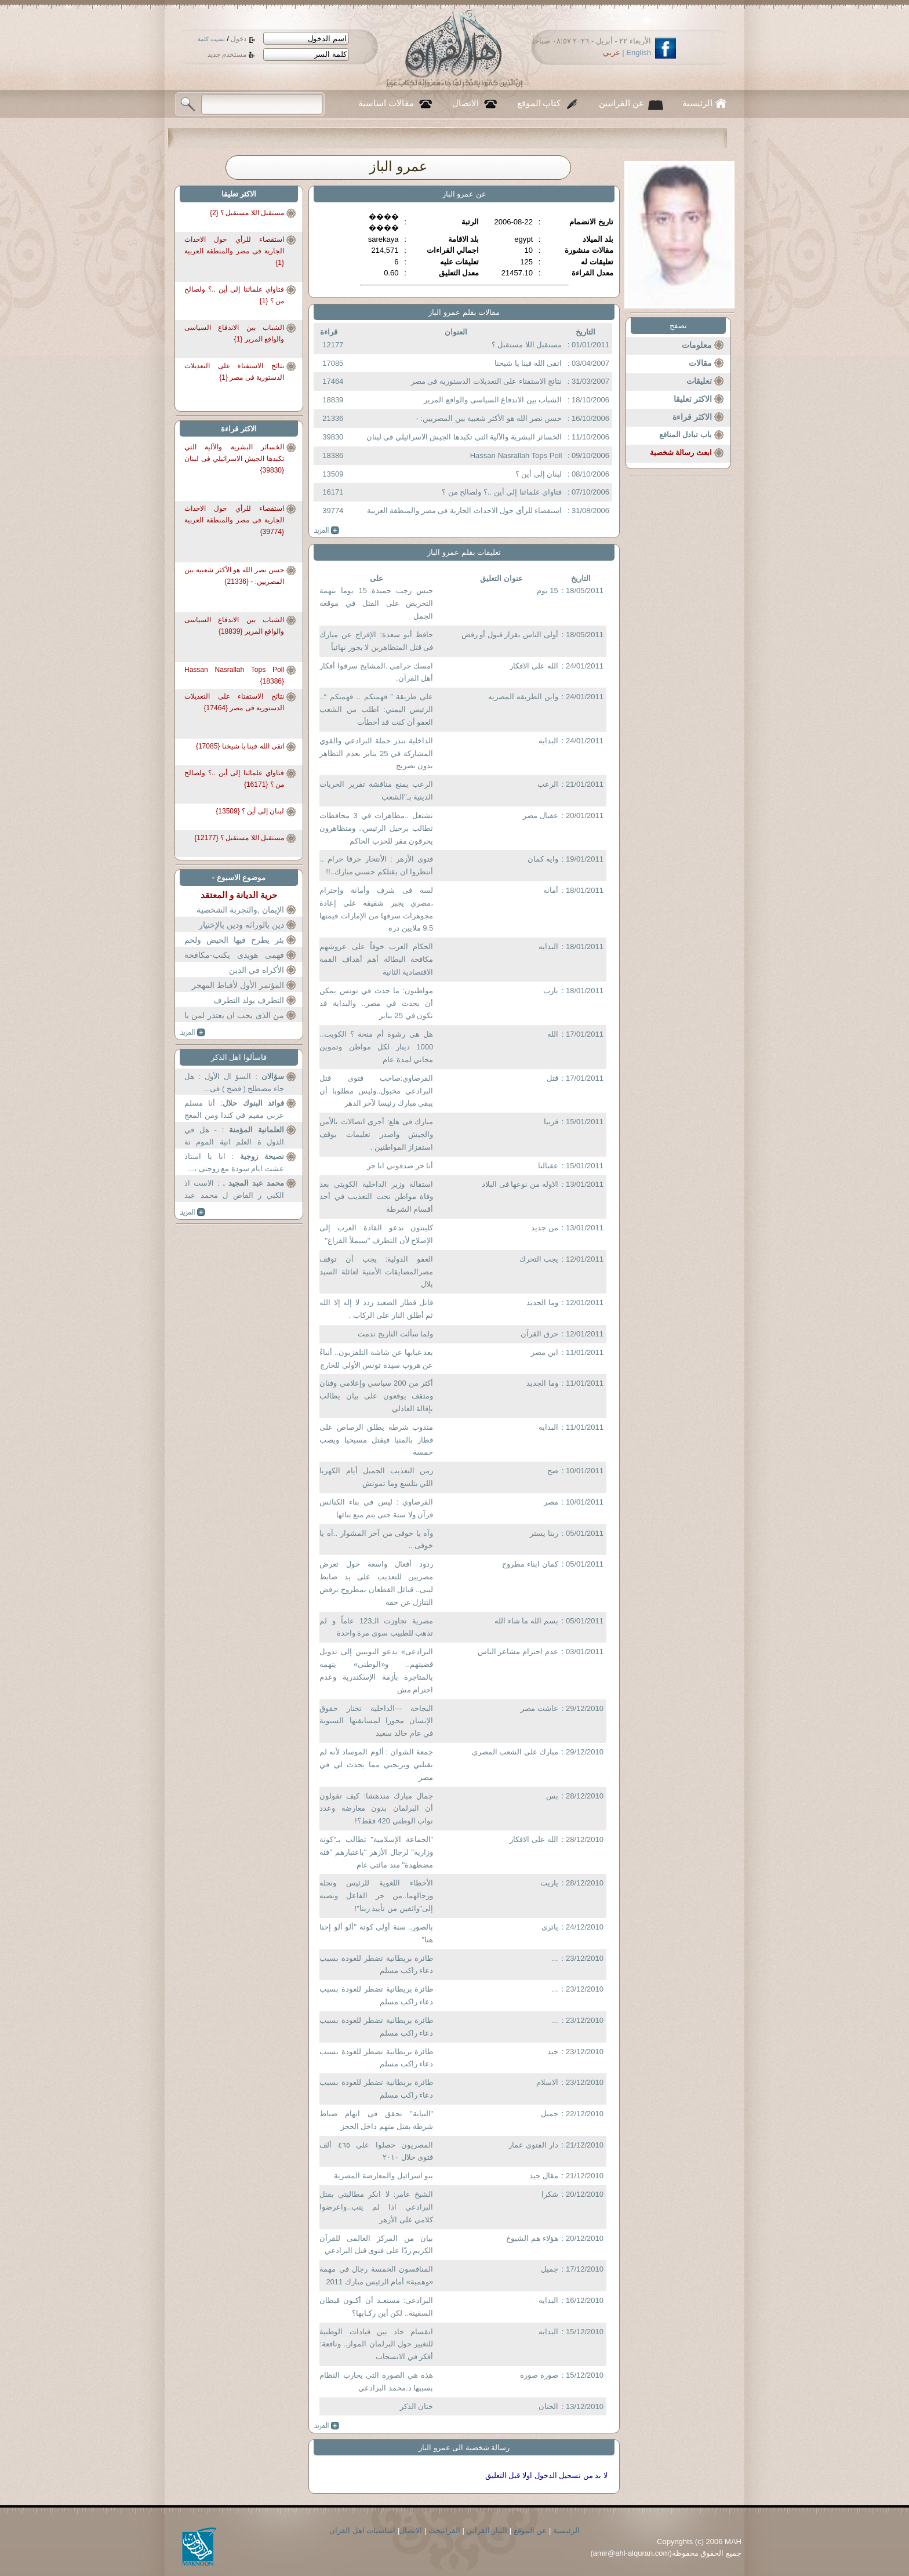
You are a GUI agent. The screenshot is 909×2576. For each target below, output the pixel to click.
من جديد (544, 1227)
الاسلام (547, 2082)
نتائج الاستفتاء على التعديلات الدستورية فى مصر (486, 381)
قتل (552, 1078)
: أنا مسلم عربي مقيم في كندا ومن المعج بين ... (234, 1110)
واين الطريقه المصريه (523, 696)
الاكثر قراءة (692, 417)
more (327, 530)
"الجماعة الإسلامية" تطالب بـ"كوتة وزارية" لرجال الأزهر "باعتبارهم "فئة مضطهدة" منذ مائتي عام (376, 1852)
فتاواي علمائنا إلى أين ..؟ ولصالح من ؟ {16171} (234, 779)
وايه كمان (543, 859)
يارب (550, 990)
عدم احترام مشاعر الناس (518, 1651)
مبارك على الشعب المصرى (515, 1751)
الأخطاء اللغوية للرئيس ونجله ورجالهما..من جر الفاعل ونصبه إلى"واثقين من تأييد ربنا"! (376, 1896)
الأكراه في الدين (256, 970)
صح (552, 1470)
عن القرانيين (621, 103)
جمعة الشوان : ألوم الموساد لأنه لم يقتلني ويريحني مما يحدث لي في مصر (376, 1764)
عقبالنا (548, 1165)
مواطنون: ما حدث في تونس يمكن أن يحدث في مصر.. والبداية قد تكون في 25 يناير (376, 1003)
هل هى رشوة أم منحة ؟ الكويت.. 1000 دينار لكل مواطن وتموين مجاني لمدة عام (376, 1047)
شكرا (549, 2194)
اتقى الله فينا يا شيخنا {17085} (240, 746)
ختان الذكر (417, 2406)
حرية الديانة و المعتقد (239, 895)
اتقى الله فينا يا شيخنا (528, 363)
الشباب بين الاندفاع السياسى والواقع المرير (493, 399)
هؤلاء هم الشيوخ (532, 2238)
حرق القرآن (539, 1333)
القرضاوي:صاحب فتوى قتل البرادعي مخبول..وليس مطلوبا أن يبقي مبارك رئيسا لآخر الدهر (376, 1091)
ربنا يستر (544, 1533)
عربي (611, 52)
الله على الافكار (534, 666)
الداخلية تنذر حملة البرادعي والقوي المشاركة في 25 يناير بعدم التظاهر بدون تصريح (376, 753)
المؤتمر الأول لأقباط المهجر (238, 985)
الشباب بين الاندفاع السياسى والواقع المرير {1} (234, 333)
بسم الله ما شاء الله (526, 1620)
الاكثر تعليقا (693, 399)
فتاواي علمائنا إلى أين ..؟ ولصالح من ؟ (502, 492)
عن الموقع (530, 2530)
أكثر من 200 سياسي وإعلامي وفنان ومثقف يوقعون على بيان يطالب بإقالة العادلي (376, 1396)
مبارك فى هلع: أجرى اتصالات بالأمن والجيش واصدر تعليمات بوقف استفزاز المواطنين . (376, 1134)
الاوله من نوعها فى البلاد (520, 1184)
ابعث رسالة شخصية (681, 452)
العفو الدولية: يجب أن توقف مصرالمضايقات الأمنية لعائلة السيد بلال (376, 1272)
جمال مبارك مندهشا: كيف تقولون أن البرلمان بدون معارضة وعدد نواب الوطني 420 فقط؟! (376, 1809)
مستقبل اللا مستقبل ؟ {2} (247, 213)
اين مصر (544, 1352)
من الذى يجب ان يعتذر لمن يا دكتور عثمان (234, 1022)
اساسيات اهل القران (362, 2530)
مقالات (700, 363)
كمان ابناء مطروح (530, 1564)
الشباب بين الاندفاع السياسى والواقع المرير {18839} (234, 625)
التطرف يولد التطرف (248, 1000)
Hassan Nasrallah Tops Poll (516, 455)
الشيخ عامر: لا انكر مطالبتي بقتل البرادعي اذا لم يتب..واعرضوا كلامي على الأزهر (376, 2207)
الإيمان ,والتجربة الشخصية (240, 909)
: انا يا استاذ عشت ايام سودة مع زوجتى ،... (234, 1162)
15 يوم (547, 590)
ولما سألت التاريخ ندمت (395, 1333)
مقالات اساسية (386, 103)
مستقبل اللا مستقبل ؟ (527, 344)
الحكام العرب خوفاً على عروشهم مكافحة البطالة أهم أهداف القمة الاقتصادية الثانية (376, 959)
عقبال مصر (540, 815)
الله (552, 1034)
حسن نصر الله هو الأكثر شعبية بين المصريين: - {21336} (234, 576)
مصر (551, 1502)
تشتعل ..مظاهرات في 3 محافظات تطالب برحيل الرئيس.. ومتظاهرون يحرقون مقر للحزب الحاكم (376, 828)
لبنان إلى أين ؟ (538, 474)
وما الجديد (542, 1302)
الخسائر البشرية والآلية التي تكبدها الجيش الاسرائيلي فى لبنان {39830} (234, 455)
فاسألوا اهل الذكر (239, 1057)
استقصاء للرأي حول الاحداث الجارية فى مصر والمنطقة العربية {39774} (234, 516)
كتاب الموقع (539, 103)
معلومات (697, 345)
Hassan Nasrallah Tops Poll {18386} (234, 675)
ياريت (549, 1883)
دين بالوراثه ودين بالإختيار (241, 924)
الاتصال (465, 103)
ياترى (549, 1927)
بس (552, 1796)
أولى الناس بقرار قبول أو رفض (509, 634)
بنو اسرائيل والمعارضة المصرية (383, 2175)
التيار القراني (486, 2530)
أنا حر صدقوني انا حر (400, 1165)
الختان (548, 2406)
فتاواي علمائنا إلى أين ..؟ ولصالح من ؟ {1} (234, 295)
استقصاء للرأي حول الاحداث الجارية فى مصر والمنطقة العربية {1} (234, 247)
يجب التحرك (538, 1259)
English (638, 52)
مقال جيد (543, 2175)
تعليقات (699, 381)
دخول (238, 39)
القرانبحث (444, 2530)
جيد (552, 2051)
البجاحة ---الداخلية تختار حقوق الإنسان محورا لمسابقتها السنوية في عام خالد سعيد (376, 1721)
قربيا (551, 1121)
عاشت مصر (539, 1708)
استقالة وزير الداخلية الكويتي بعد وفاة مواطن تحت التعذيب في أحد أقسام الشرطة (376, 1197)
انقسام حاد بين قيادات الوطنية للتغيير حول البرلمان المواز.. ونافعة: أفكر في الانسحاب (376, 2344)
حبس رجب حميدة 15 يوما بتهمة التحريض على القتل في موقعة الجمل (376, 603)
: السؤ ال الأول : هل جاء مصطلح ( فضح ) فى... (234, 1082)
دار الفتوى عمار (533, 2145)
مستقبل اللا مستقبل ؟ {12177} (239, 838)
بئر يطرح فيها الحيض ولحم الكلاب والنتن (234, 946)
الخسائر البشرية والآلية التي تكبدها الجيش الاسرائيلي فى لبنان (464, 437)
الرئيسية (697, 103)
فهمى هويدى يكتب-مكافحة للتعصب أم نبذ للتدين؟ (234, 961)
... (555, 1958)
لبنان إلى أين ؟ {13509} (250, 811)
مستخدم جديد (227, 54)
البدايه (548, 740)
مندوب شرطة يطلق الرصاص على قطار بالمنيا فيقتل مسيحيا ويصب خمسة (376, 1440)
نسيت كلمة (211, 39)
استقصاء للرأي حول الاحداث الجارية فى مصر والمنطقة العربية (464, 510)
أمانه (550, 890)
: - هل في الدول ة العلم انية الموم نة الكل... (234, 1137)
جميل (549, 2113)
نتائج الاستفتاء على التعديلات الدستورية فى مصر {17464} (234, 702)
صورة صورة (539, 2375)
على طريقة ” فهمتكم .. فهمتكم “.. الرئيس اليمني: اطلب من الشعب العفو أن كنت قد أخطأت (376, 709)
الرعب (547, 784)
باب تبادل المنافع (685, 434)
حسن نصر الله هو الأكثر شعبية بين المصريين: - (489, 418)
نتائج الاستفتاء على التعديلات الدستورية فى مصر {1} (234, 372)
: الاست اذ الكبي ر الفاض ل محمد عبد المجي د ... (234, 1190)
